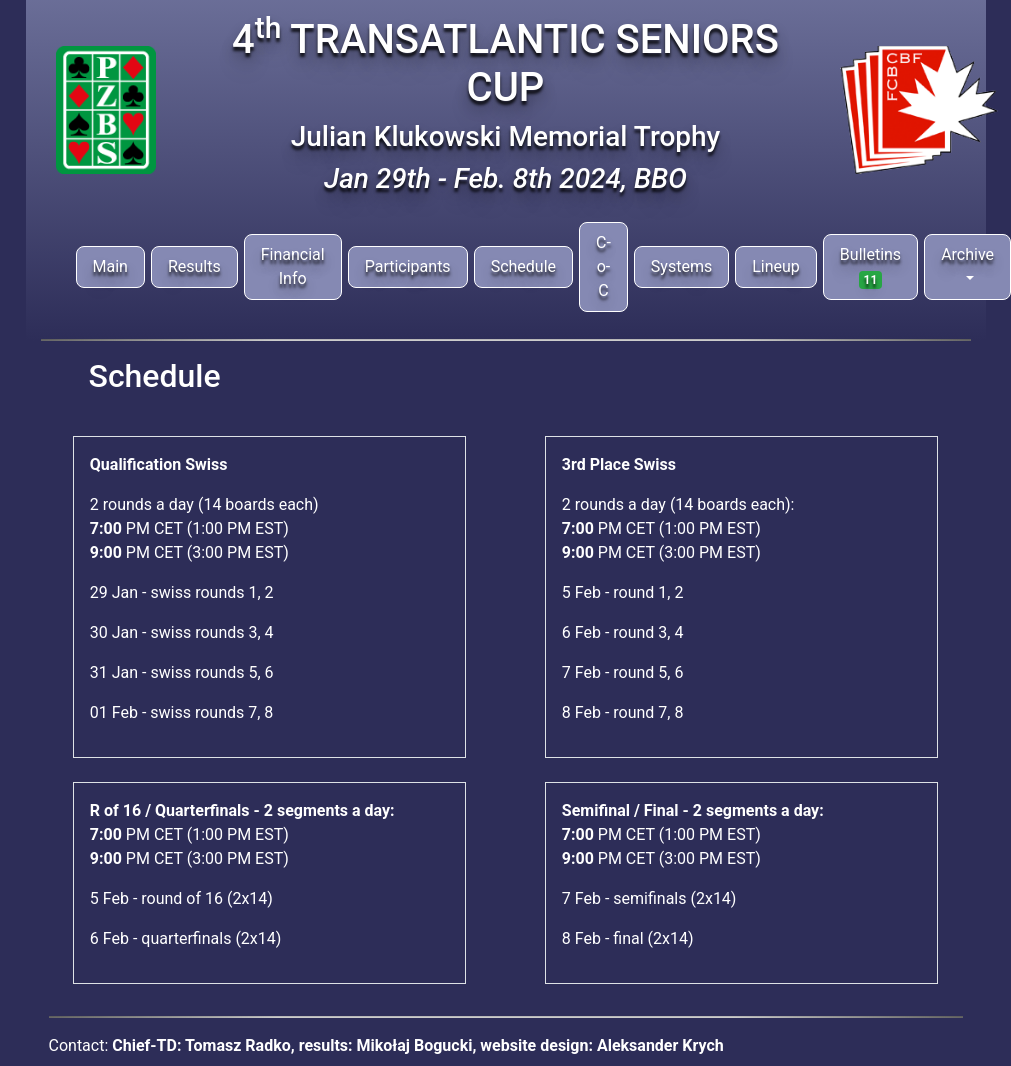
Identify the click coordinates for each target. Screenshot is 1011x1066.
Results (194, 266)
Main (110, 266)
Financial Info (293, 266)
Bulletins (870, 267)
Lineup (776, 266)
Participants (408, 266)
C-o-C (603, 266)
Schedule (523, 266)
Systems (681, 266)
